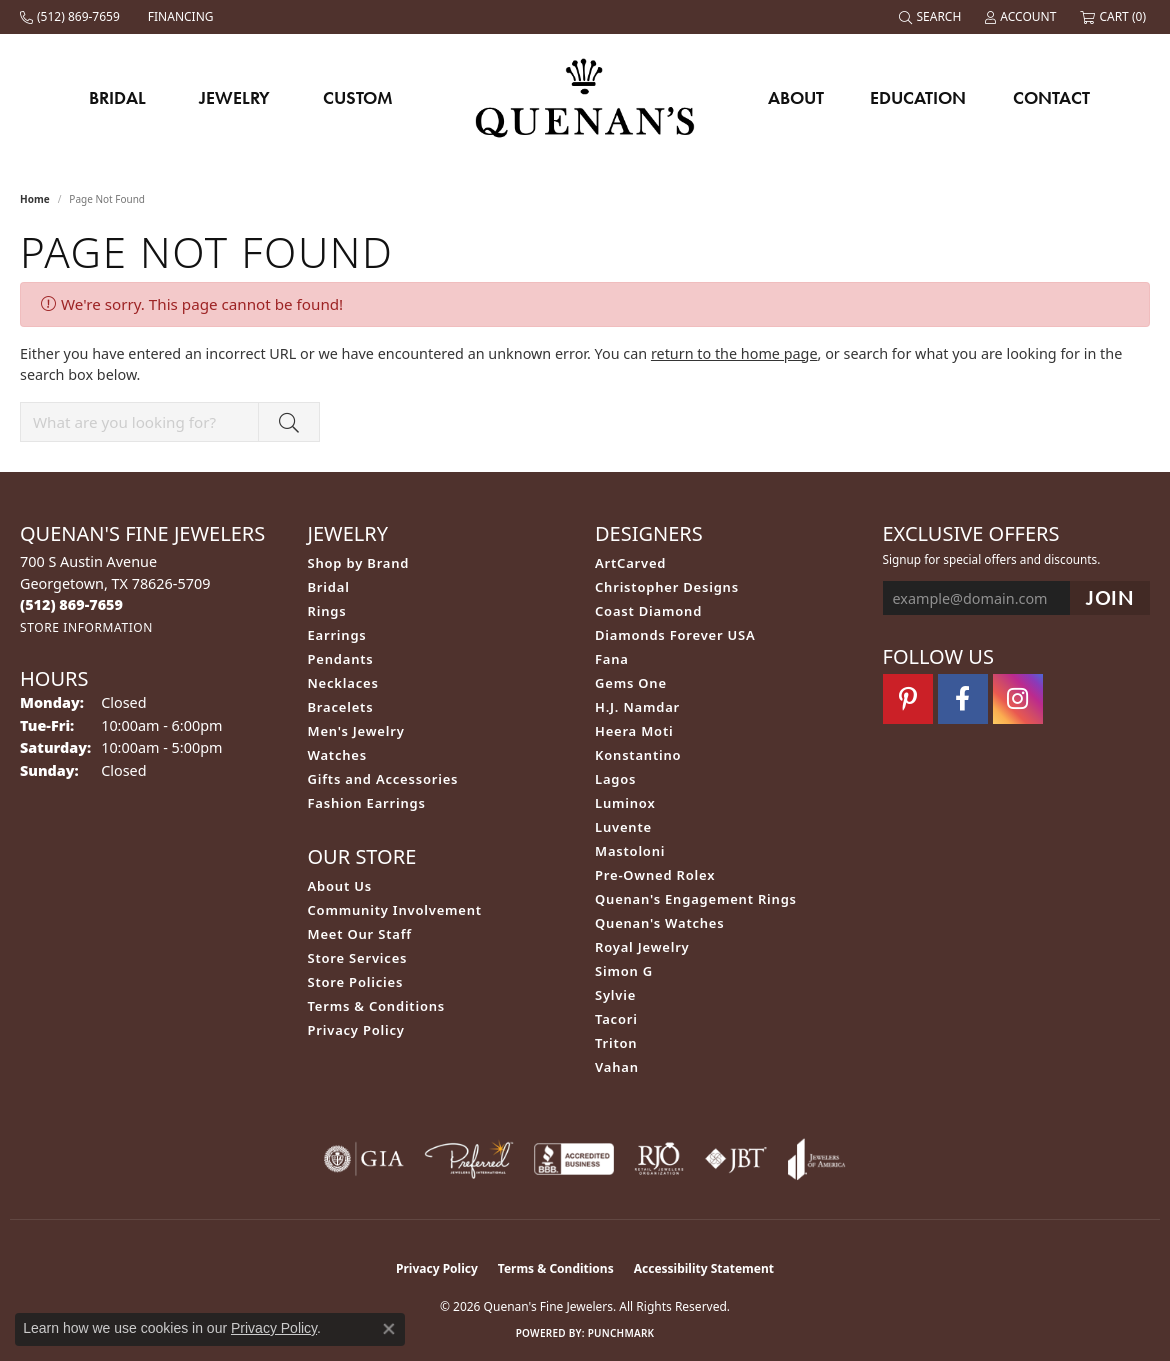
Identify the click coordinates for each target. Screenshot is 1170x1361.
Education (918, 97)
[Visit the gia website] (364, 1159)
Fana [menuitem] (612, 659)
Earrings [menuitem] (337, 635)
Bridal (117, 97)
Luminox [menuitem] (625, 803)
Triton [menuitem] (616, 1043)
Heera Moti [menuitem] (634, 731)
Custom (358, 97)
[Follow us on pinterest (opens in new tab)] (908, 699)
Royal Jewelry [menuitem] (642, 947)
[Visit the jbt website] (736, 1159)
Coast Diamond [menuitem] (648, 611)
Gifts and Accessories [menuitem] (383, 779)
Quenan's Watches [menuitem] (660, 923)
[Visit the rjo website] (659, 1159)
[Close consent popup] (389, 1329)
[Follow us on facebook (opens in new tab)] (963, 699)
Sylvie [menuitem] (615, 995)
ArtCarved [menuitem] (630, 563)
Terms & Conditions (377, 1006)
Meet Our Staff (360, 934)
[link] (72, 17)
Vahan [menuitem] (617, 1067)
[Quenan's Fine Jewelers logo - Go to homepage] (585, 97)
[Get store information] (86, 627)
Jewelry (234, 97)
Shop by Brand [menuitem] (359, 563)
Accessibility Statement (704, 1268)
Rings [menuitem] (327, 611)
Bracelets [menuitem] (341, 707)
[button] (932, 17)
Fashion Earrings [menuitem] (367, 803)
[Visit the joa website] (817, 1159)
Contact (1051, 97)
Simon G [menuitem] (624, 971)
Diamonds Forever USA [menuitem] (675, 635)
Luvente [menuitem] (623, 827)
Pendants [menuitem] (341, 659)
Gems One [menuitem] (631, 683)
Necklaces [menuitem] (343, 683)
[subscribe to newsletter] (1110, 598)
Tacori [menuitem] (616, 1019)
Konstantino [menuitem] (638, 755)
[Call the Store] (71, 604)
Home (35, 199)
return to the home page (734, 353)
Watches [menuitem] (337, 755)
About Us (340, 886)
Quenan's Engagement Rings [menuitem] (696, 899)
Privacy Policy (356, 1030)
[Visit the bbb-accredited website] (574, 1159)
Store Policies (356, 982)
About (796, 97)
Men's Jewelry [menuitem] (356, 731)
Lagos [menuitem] (615, 779)
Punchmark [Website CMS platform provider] (621, 1333)
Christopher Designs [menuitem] (667, 587)
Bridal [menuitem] (329, 587)
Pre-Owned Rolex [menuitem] (655, 875)
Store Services (358, 958)
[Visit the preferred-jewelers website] (469, 1159)
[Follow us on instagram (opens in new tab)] (1018, 699)
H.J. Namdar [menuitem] (637, 707)
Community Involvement (395, 910)
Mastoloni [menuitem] (630, 851)
